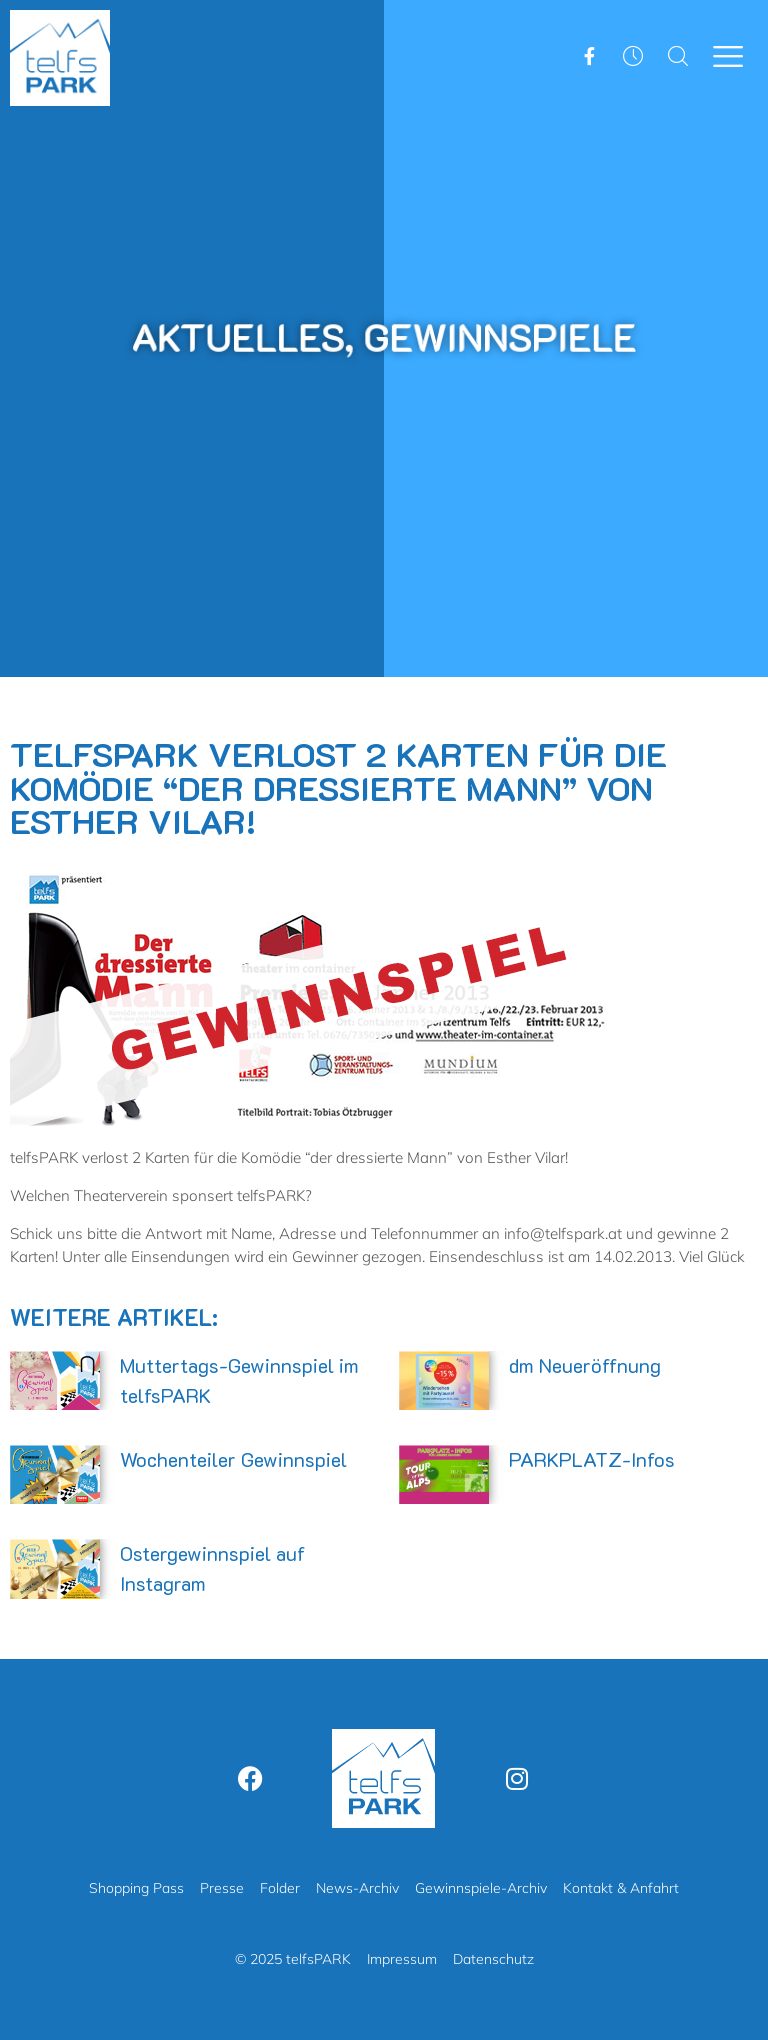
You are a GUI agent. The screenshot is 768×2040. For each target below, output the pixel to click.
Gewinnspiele (490, 336)
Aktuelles (249, 336)
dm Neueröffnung (585, 1365)
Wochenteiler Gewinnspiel (233, 1459)
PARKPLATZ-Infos (592, 1459)
